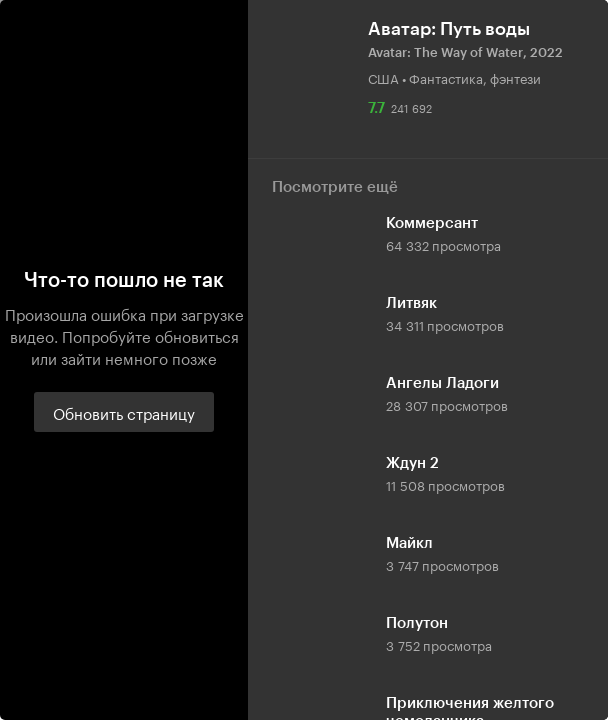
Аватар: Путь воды (449, 29)
